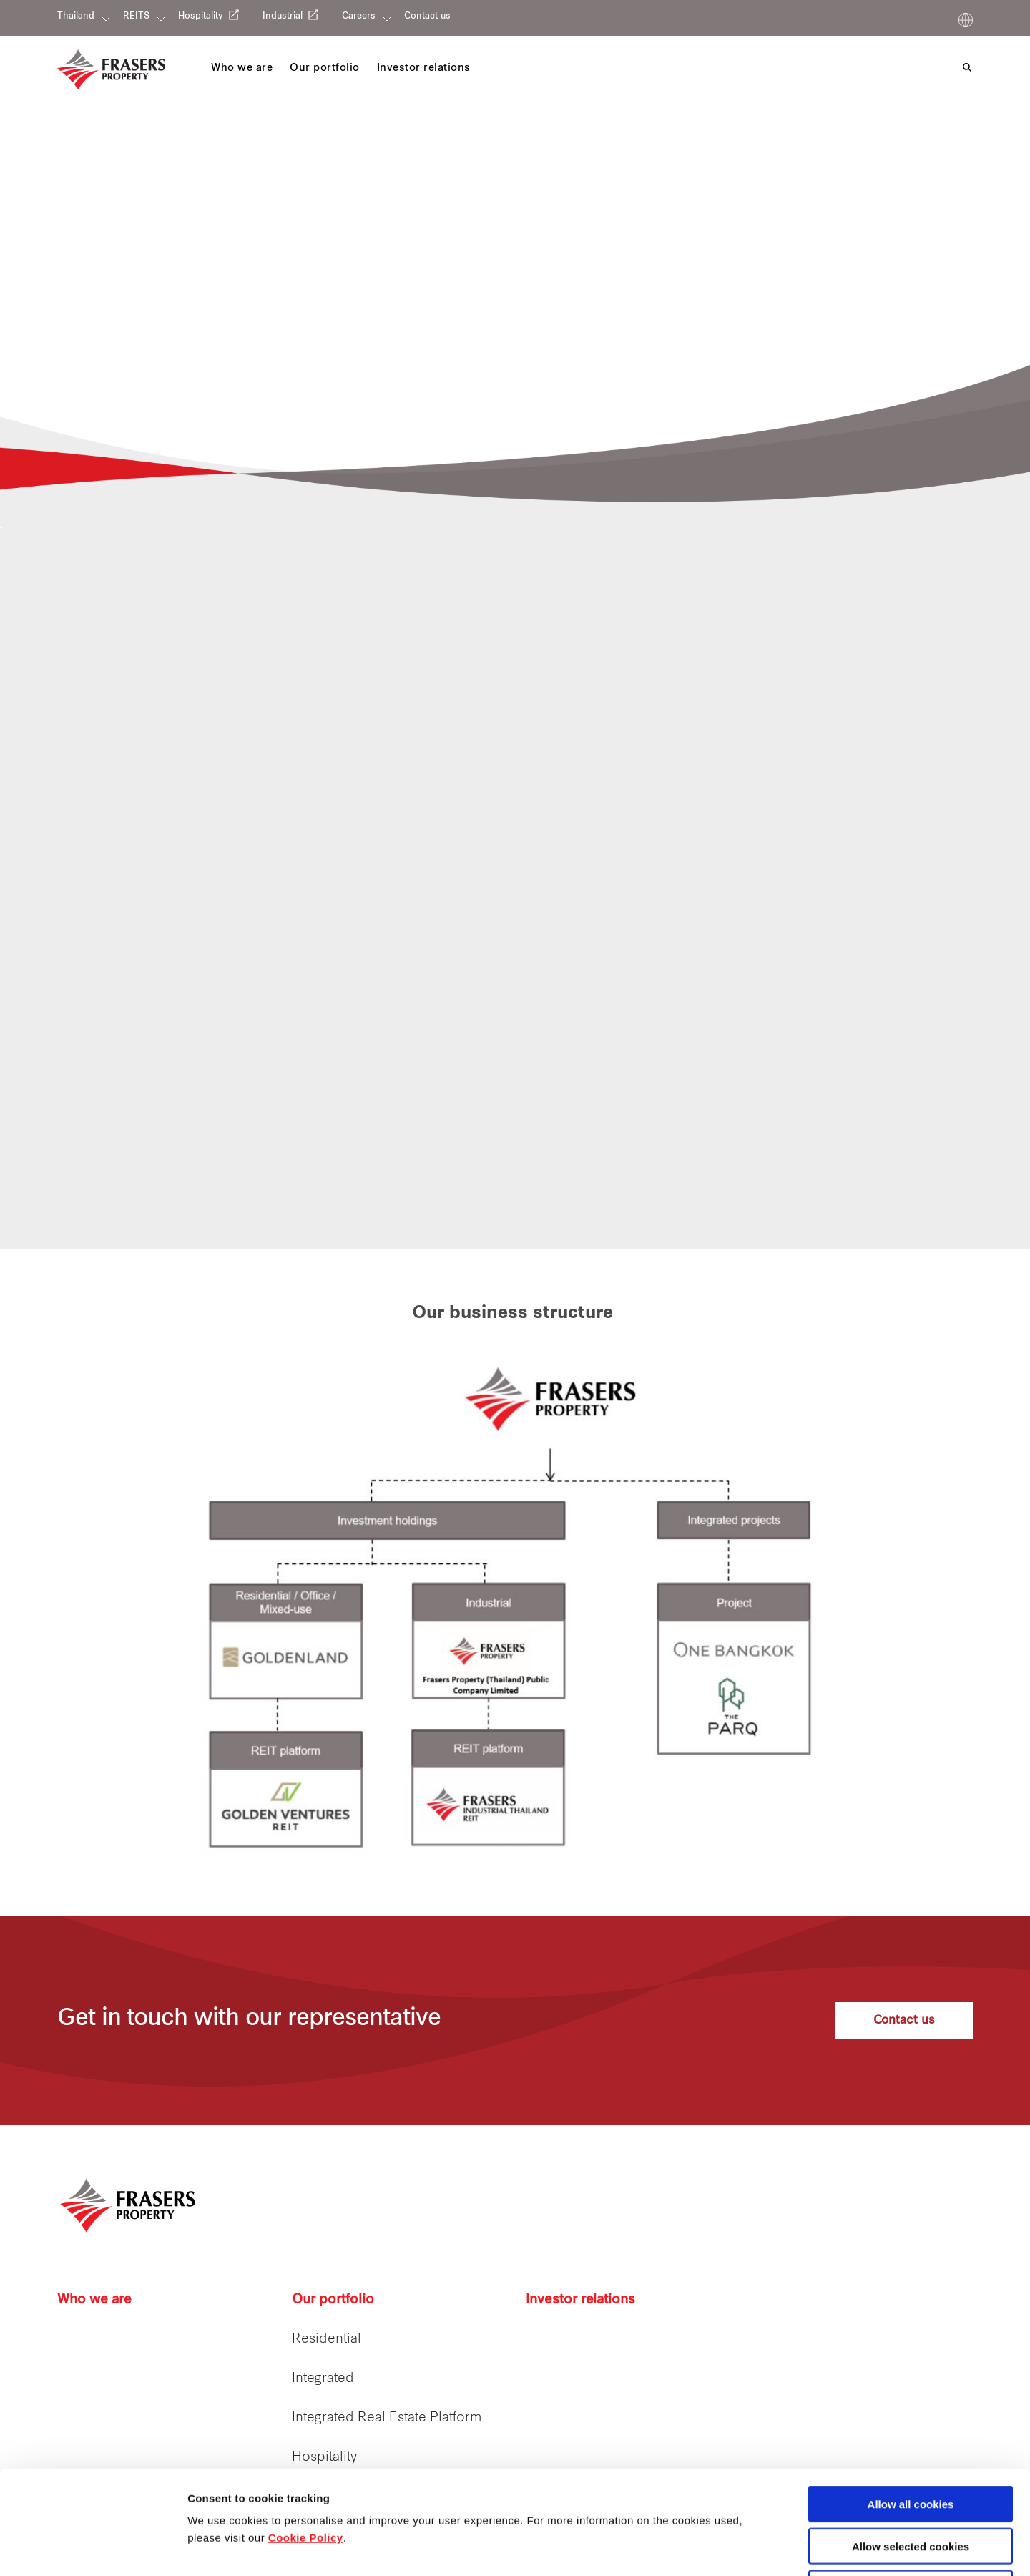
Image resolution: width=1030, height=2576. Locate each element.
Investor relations (580, 2300)
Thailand (75, 16)
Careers (359, 16)
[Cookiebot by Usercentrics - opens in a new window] (92, 2548)
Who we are (94, 2300)
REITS (136, 16)
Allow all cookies (911, 2400)
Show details (750, 2548)
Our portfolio (333, 2300)
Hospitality (200, 16)
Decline (910, 2485)
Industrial (283, 16)
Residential (326, 2339)
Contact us (427, 16)
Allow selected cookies (910, 2442)
